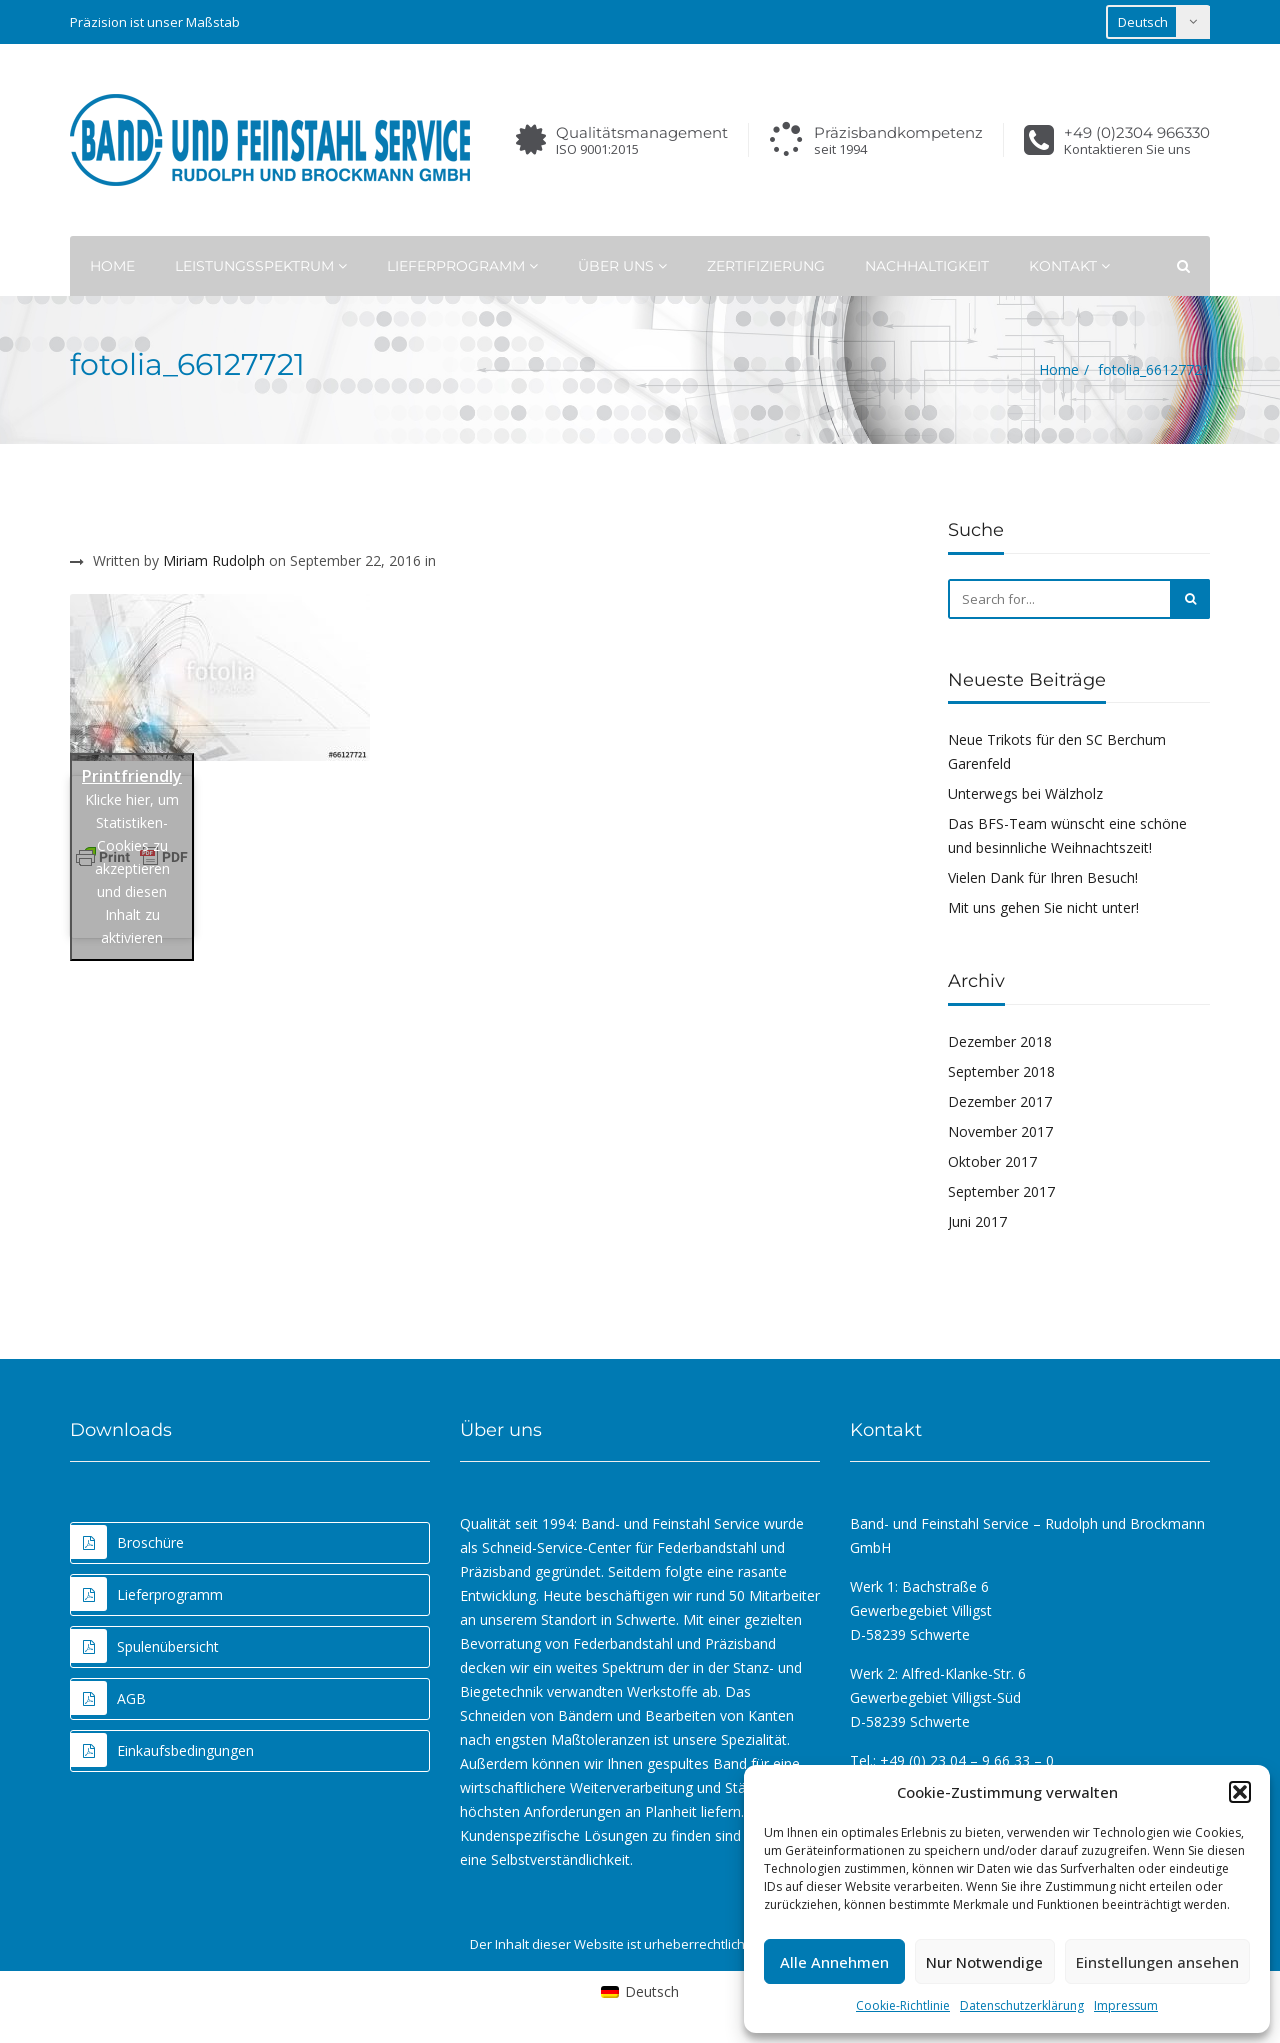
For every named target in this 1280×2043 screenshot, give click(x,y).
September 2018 (1001, 1071)
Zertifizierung (766, 266)
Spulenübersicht (145, 1646)
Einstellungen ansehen (1157, 1962)
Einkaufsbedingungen (162, 1750)
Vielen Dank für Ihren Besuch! (1043, 877)
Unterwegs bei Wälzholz (1025, 793)
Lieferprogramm (462, 266)
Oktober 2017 (992, 1161)
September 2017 (1001, 1191)
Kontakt (1069, 266)
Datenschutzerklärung (1022, 2005)
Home (112, 266)
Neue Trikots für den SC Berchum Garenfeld (1057, 751)
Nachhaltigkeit (927, 266)
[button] (1240, 1792)
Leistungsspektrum (261, 266)
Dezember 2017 (1000, 1101)
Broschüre (127, 1542)
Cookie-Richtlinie (903, 2005)
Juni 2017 (977, 1221)
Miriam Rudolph (214, 560)
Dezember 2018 (1000, 1041)
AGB (108, 1698)
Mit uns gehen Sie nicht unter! (1043, 907)
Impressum (1126, 2005)
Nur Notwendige (984, 1962)
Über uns (622, 266)
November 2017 (1000, 1131)
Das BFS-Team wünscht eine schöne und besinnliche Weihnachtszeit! (1067, 835)
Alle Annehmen (834, 1962)
